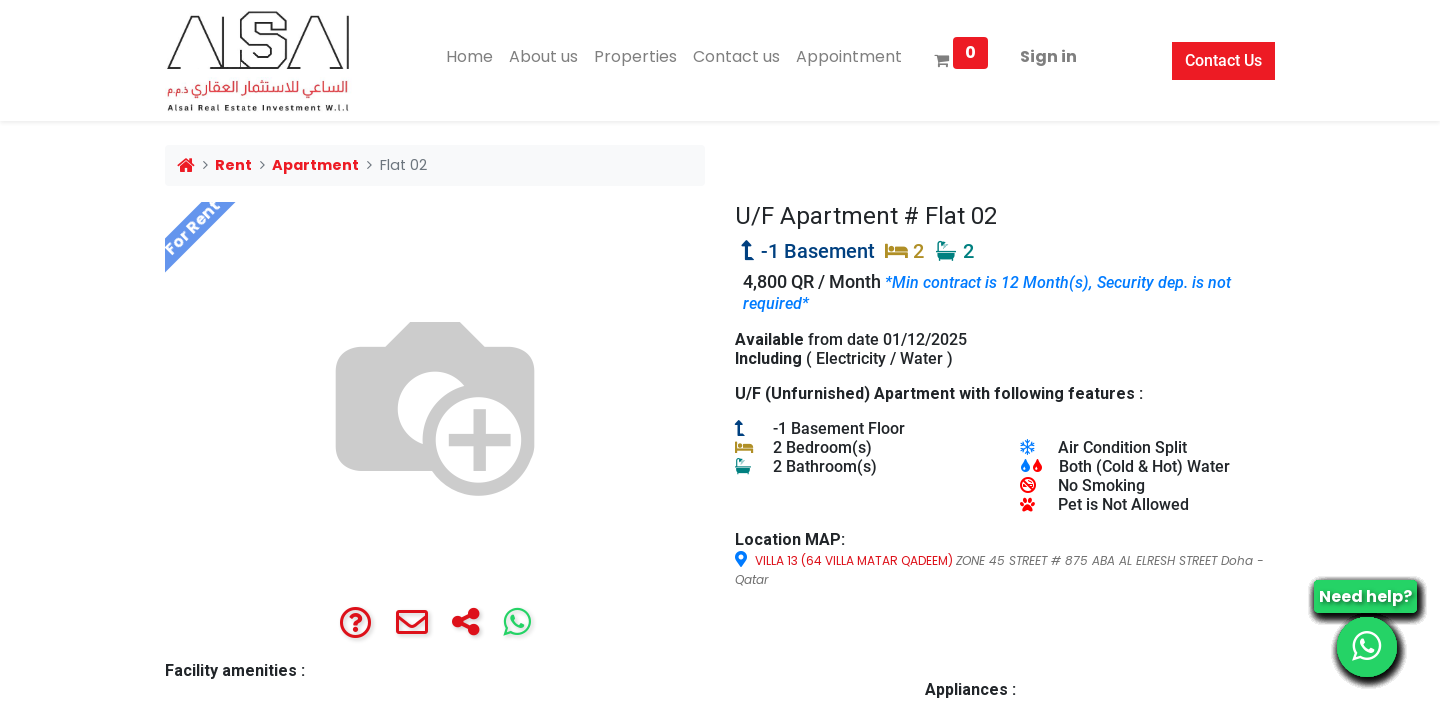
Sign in (1048, 56)
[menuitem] (469, 57)
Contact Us (1223, 60)
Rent (233, 165)
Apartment (315, 165)
